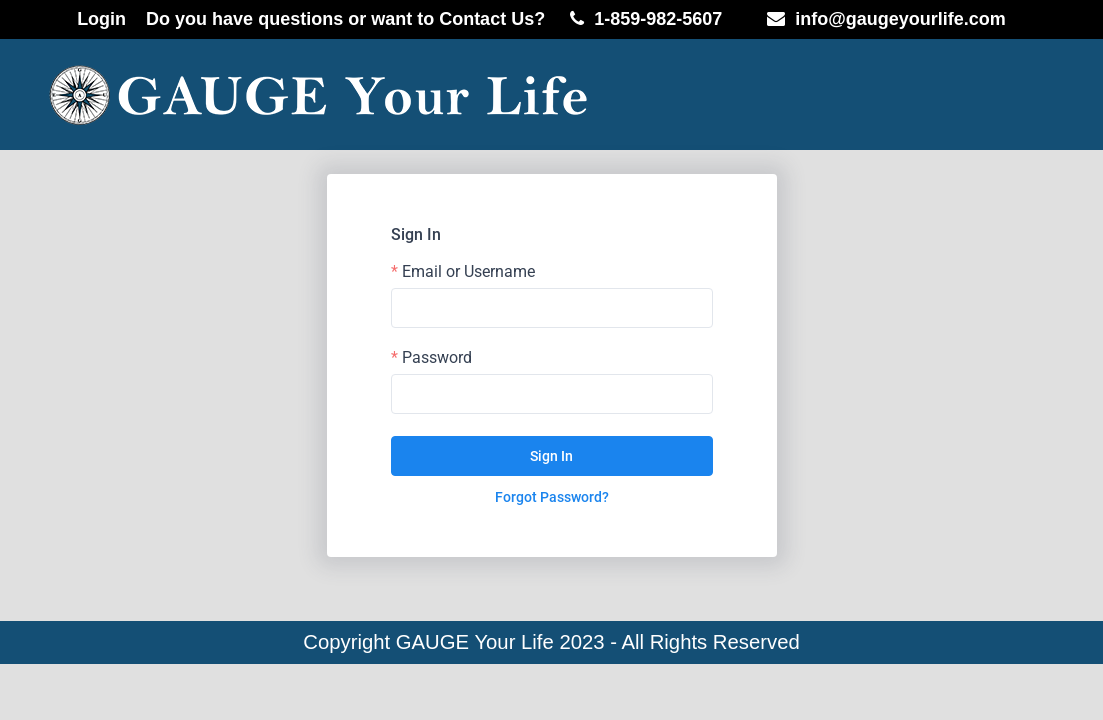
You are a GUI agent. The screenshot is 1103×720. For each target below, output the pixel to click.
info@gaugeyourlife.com (900, 19)
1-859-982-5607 (658, 19)
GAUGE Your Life (475, 642)
